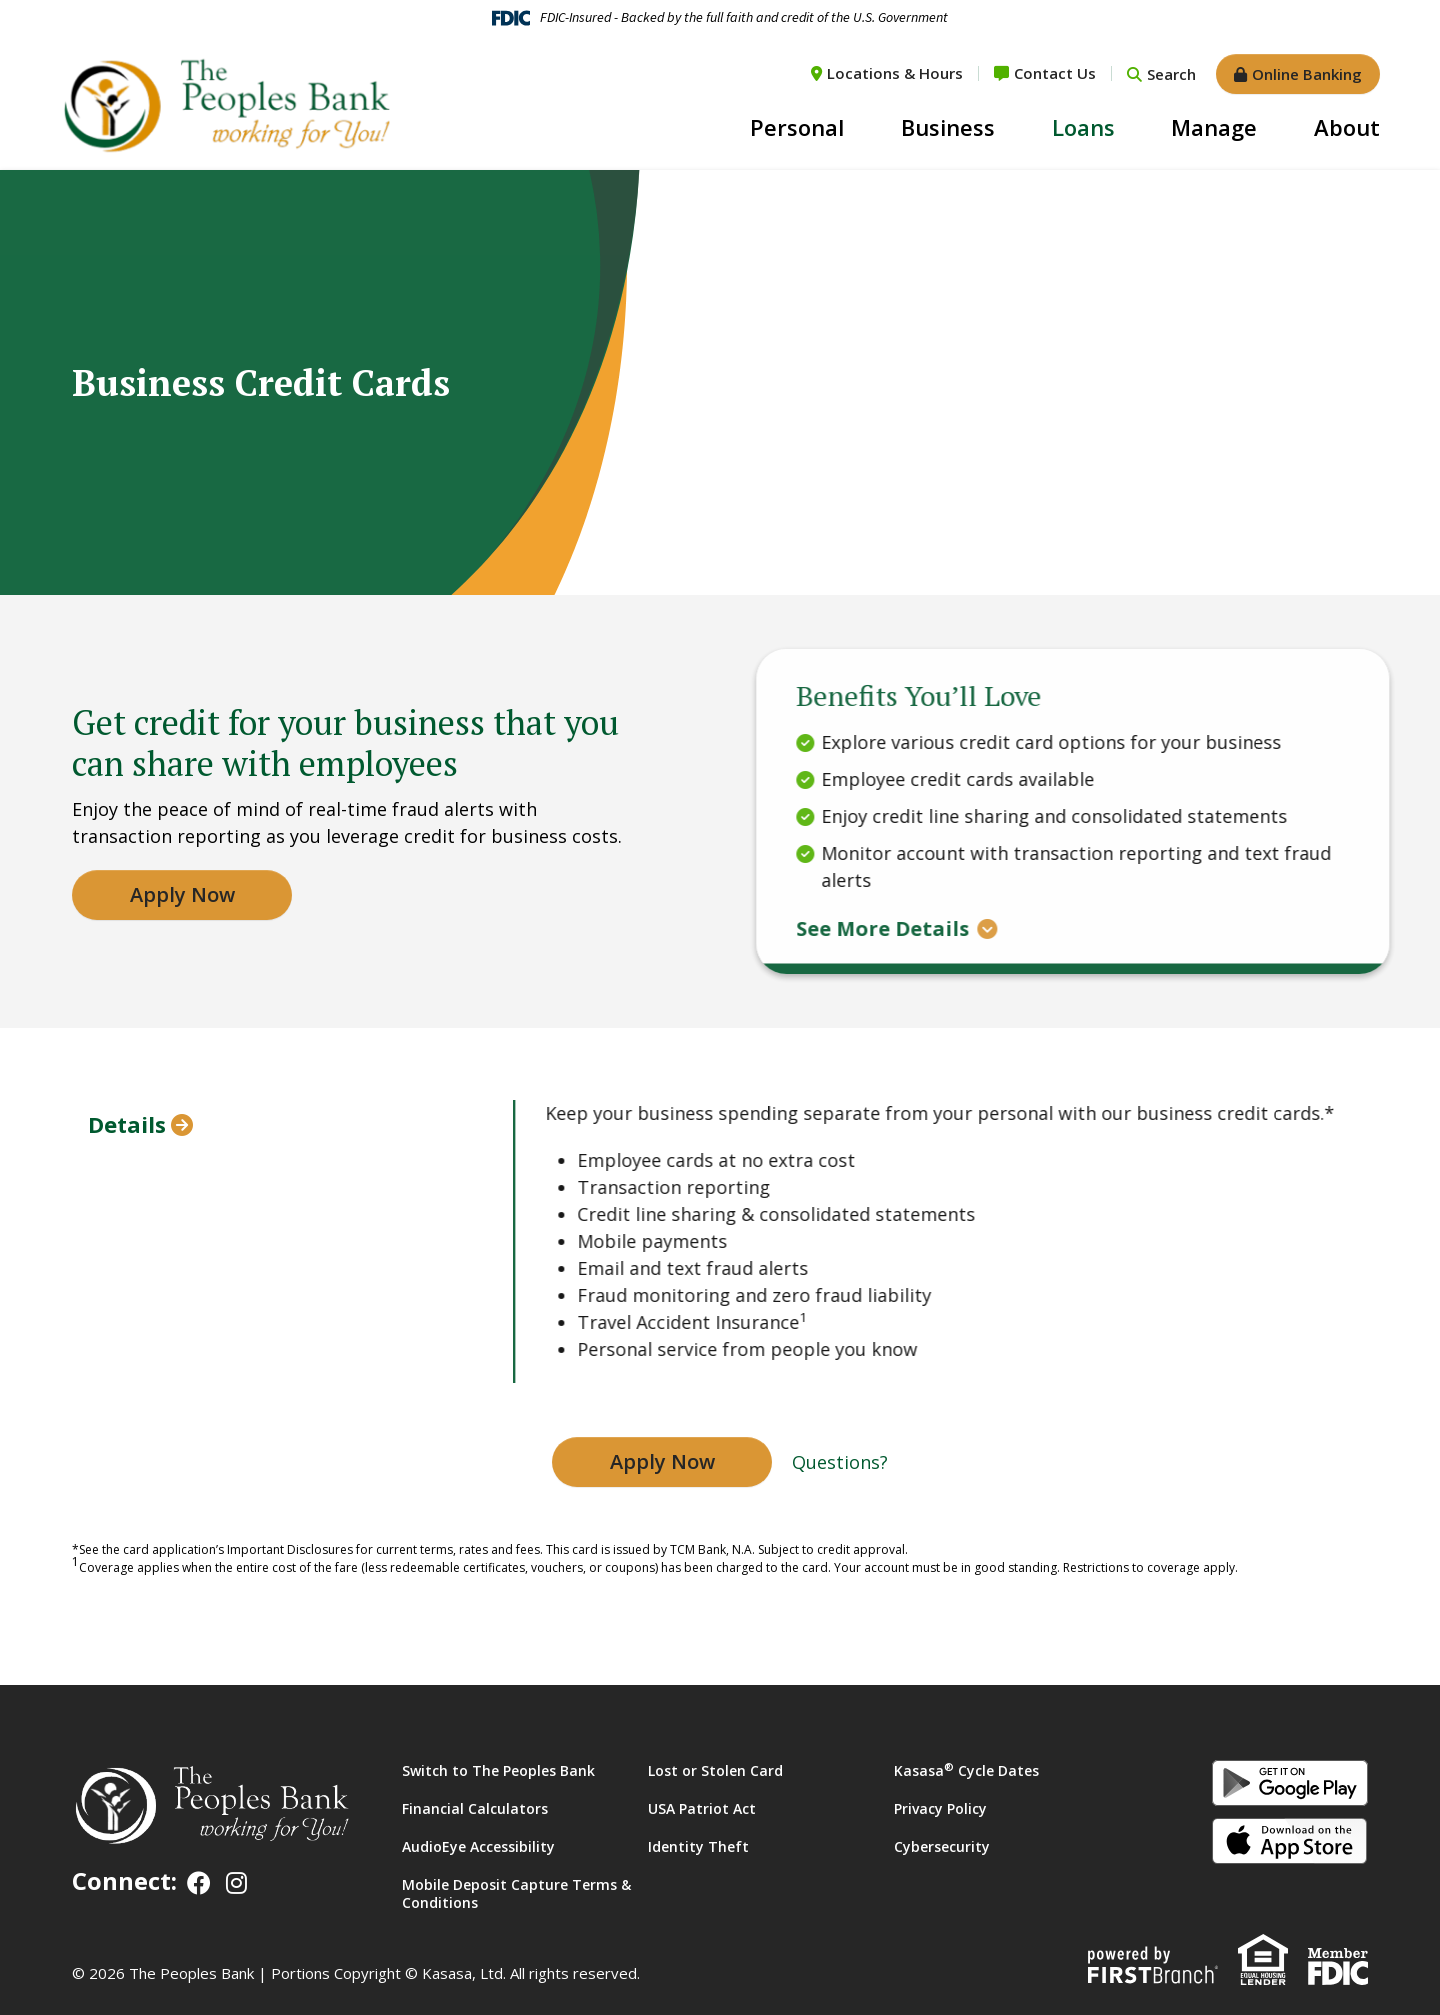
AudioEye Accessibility (478, 1846)
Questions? (840, 1462)
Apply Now (662, 1461)
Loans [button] (1083, 127)
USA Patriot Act (702, 1808)
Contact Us (1055, 73)
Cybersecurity (942, 1846)
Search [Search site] (1171, 74)
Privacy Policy (940, 1808)
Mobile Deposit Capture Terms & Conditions (516, 1893)
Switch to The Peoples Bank (498, 1770)
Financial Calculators (475, 1808)
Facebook (199, 1883)
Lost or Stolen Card (715, 1770)
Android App (1290, 1783)
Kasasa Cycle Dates (966, 1770)
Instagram (236, 1883)
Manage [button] (1214, 127)
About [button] (1347, 127)
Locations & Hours (895, 73)
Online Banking (1307, 74)
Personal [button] (797, 127)
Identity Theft (698, 1846)
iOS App (1290, 1841)
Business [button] (948, 127)
